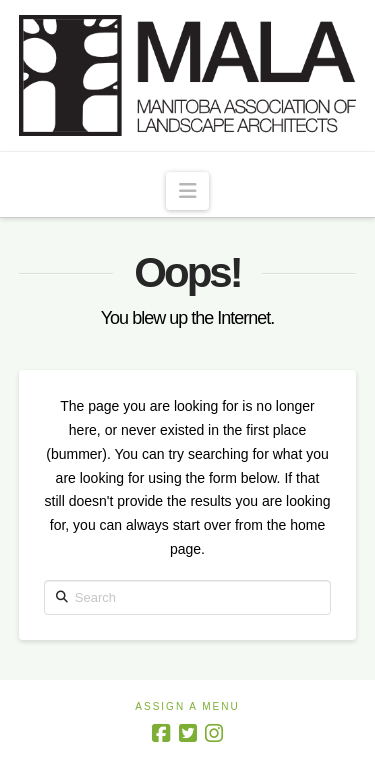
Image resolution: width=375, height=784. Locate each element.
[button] (187, 191)
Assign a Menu (187, 706)
